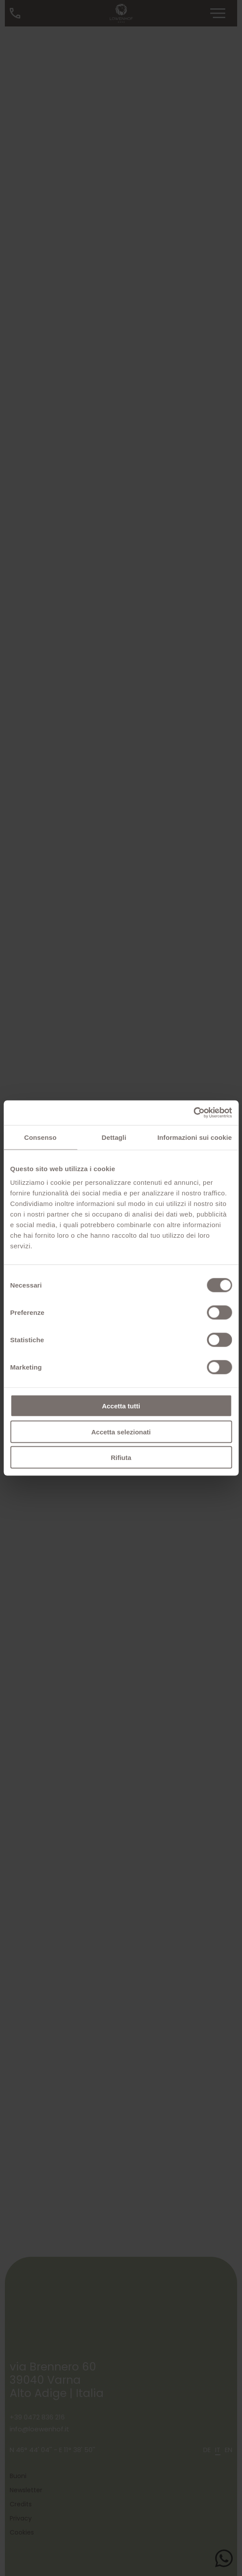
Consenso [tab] (40, 1137)
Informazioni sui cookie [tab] (194, 1137)
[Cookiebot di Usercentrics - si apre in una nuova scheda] (193, 1113)
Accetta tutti (121, 1406)
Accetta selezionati (121, 1431)
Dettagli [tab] (114, 1137)
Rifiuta (121, 1457)
